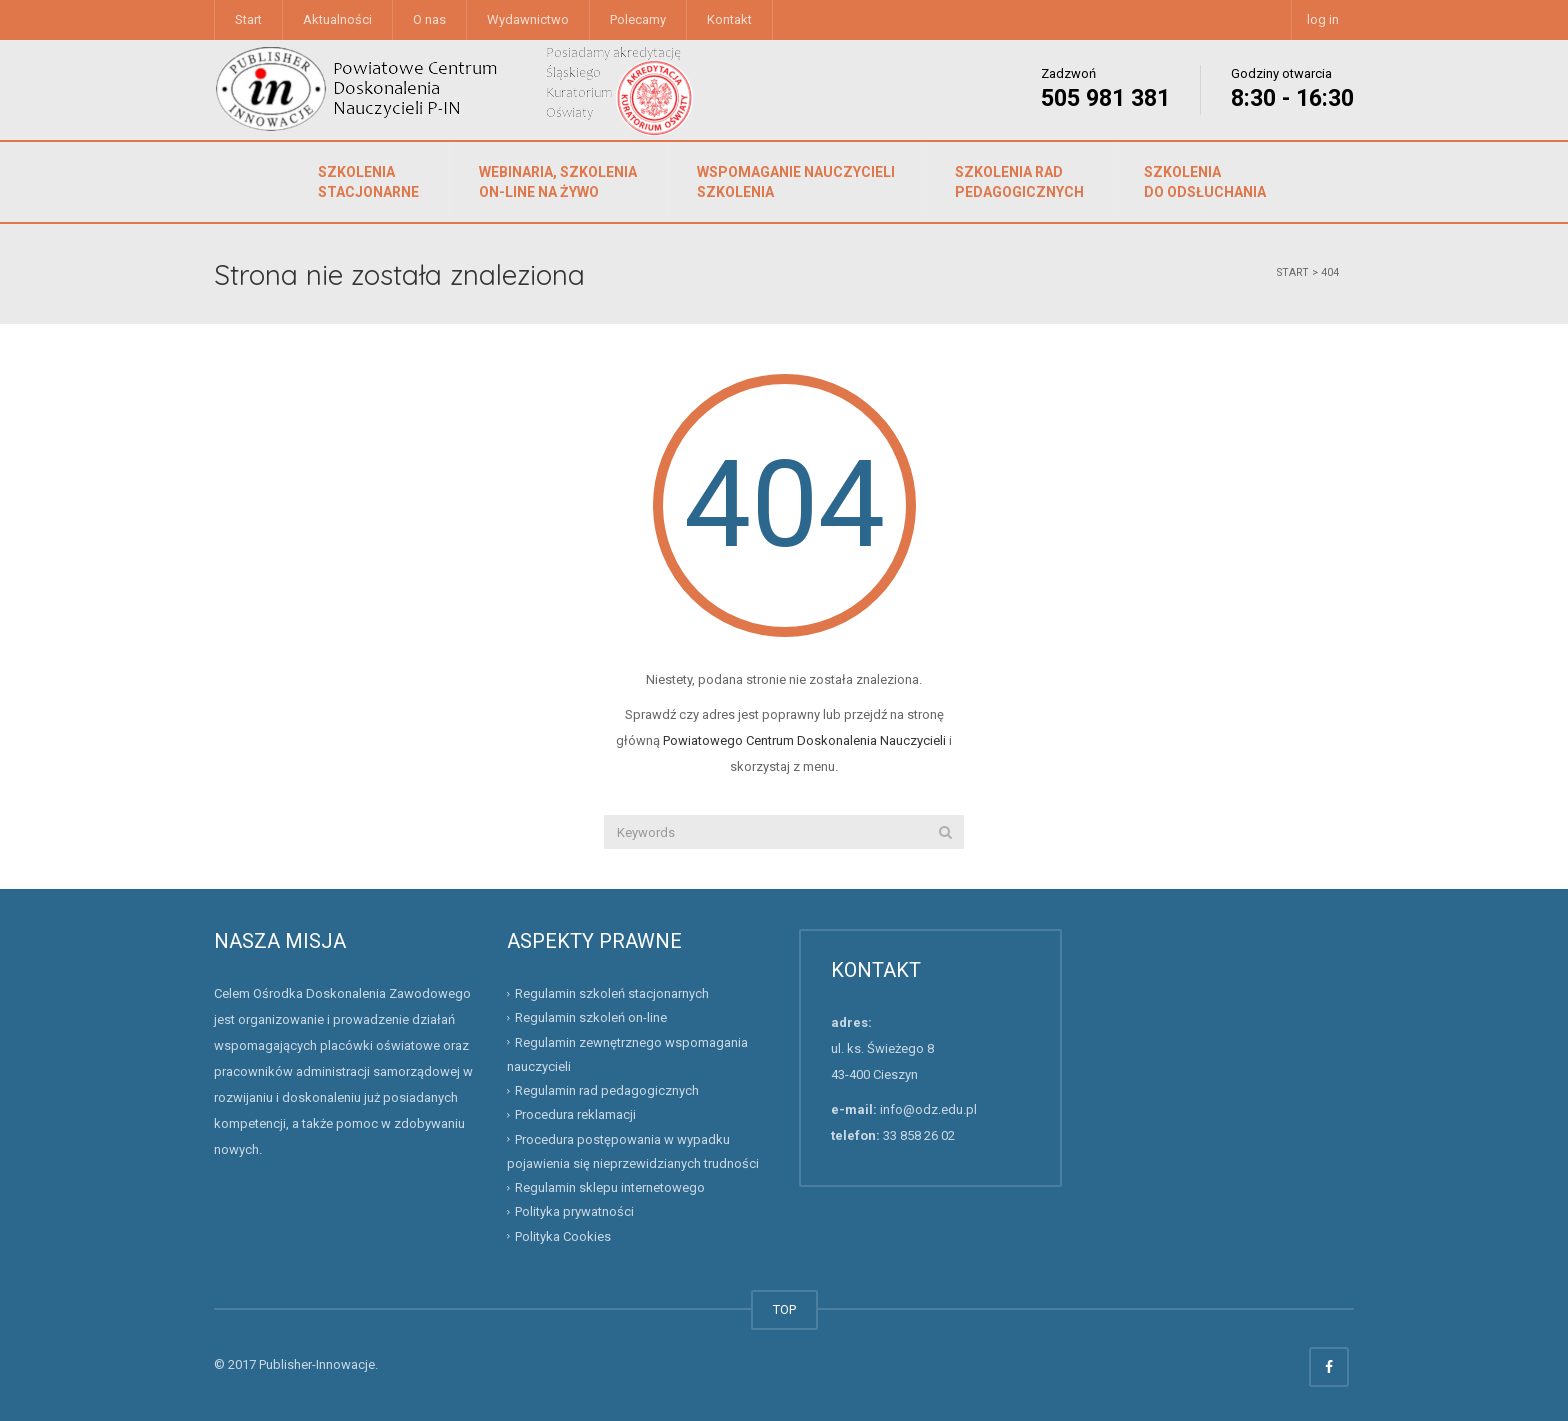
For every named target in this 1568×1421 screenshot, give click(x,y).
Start (248, 19)
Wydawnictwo (528, 19)
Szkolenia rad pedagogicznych (1019, 182)
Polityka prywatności (574, 1211)
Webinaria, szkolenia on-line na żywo (558, 182)
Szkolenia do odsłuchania (1205, 182)
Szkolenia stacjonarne (368, 182)
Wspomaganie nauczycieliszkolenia (796, 182)
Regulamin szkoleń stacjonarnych (612, 993)
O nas (429, 19)
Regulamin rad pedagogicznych (607, 1090)
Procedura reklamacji (575, 1114)
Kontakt (729, 19)
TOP (784, 1309)
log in (1323, 19)
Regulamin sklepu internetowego (610, 1187)
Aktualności (337, 19)
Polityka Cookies (563, 1235)
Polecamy (638, 19)
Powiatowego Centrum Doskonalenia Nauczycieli (804, 740)
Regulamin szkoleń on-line (591, 1017)
